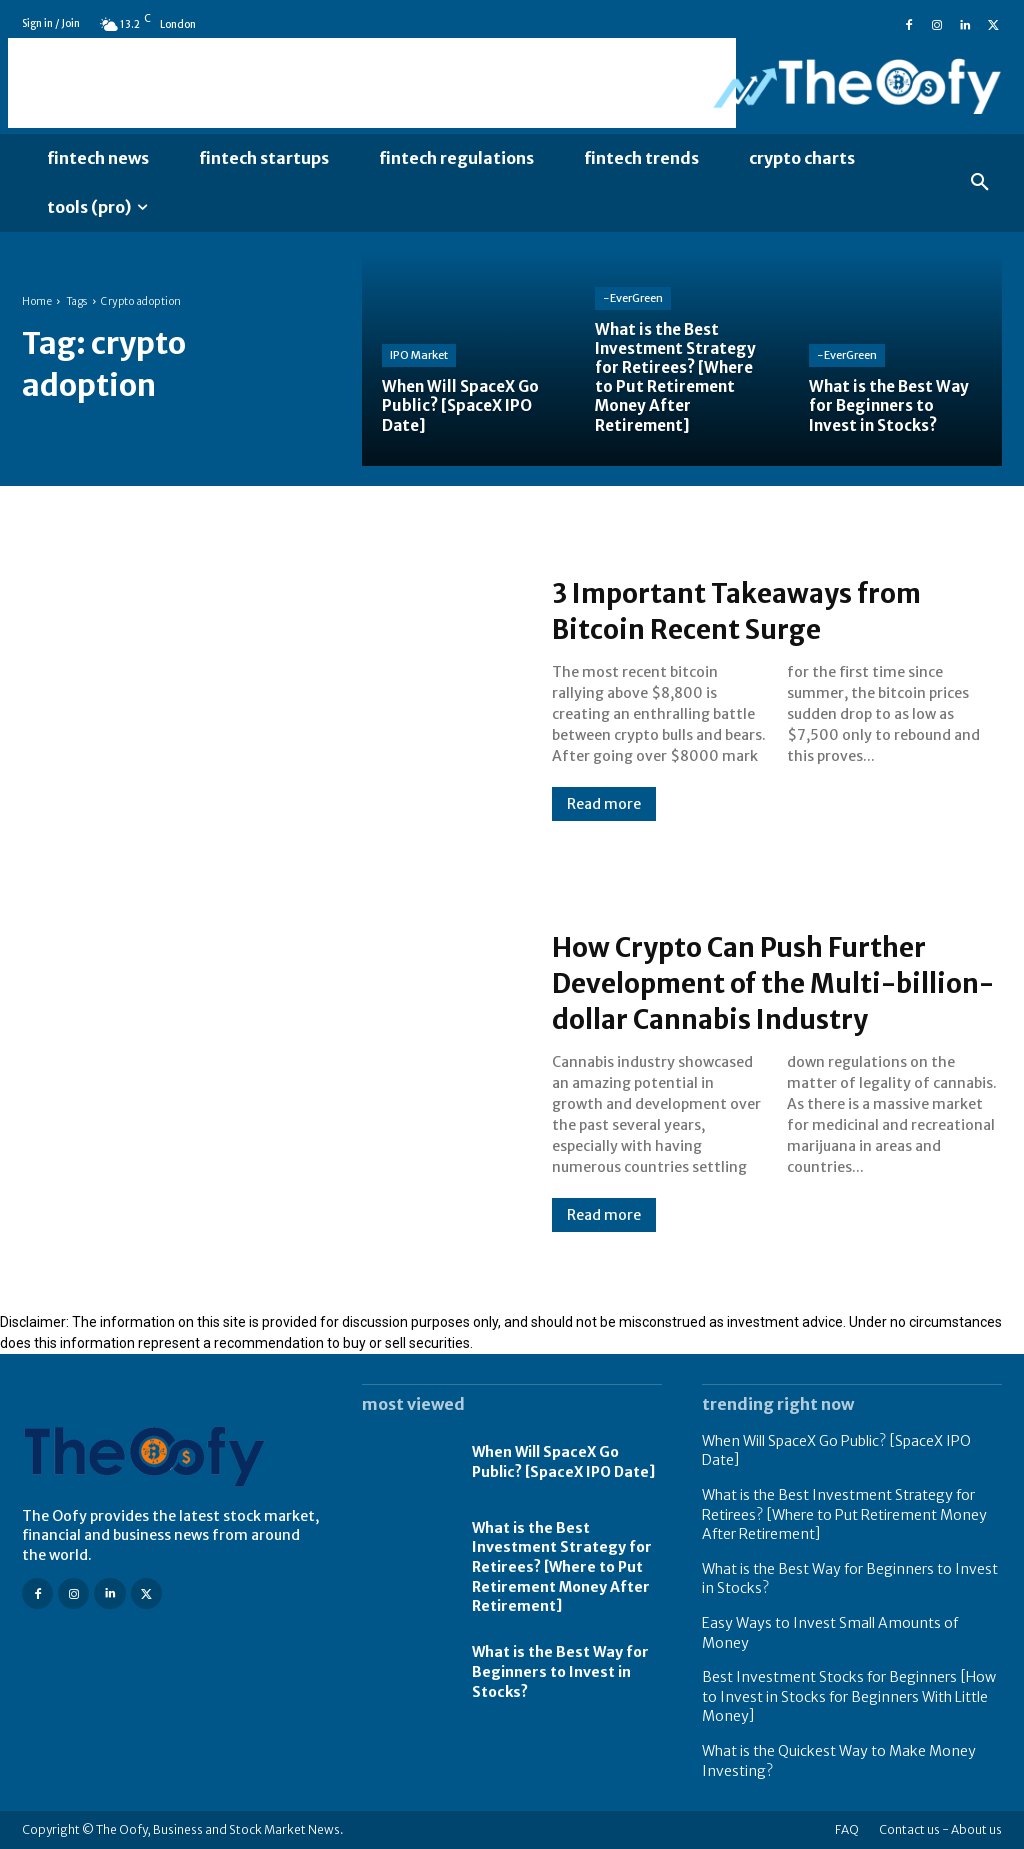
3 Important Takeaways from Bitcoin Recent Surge (762, 610)
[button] (980, 183)
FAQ (847, 1829)
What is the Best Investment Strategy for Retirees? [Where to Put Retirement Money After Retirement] (562, 1567)
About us (976, 1829)
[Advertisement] (372, 83)
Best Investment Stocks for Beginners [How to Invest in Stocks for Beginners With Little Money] (849, 1696)
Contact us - (914, 1829)
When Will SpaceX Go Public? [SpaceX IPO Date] (563, 1462)
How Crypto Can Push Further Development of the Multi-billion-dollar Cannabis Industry (762, 982)
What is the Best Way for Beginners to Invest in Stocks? (560, 1671)
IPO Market (419, 355)
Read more (604, 804)
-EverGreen (633, 298)
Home (37, 301)
